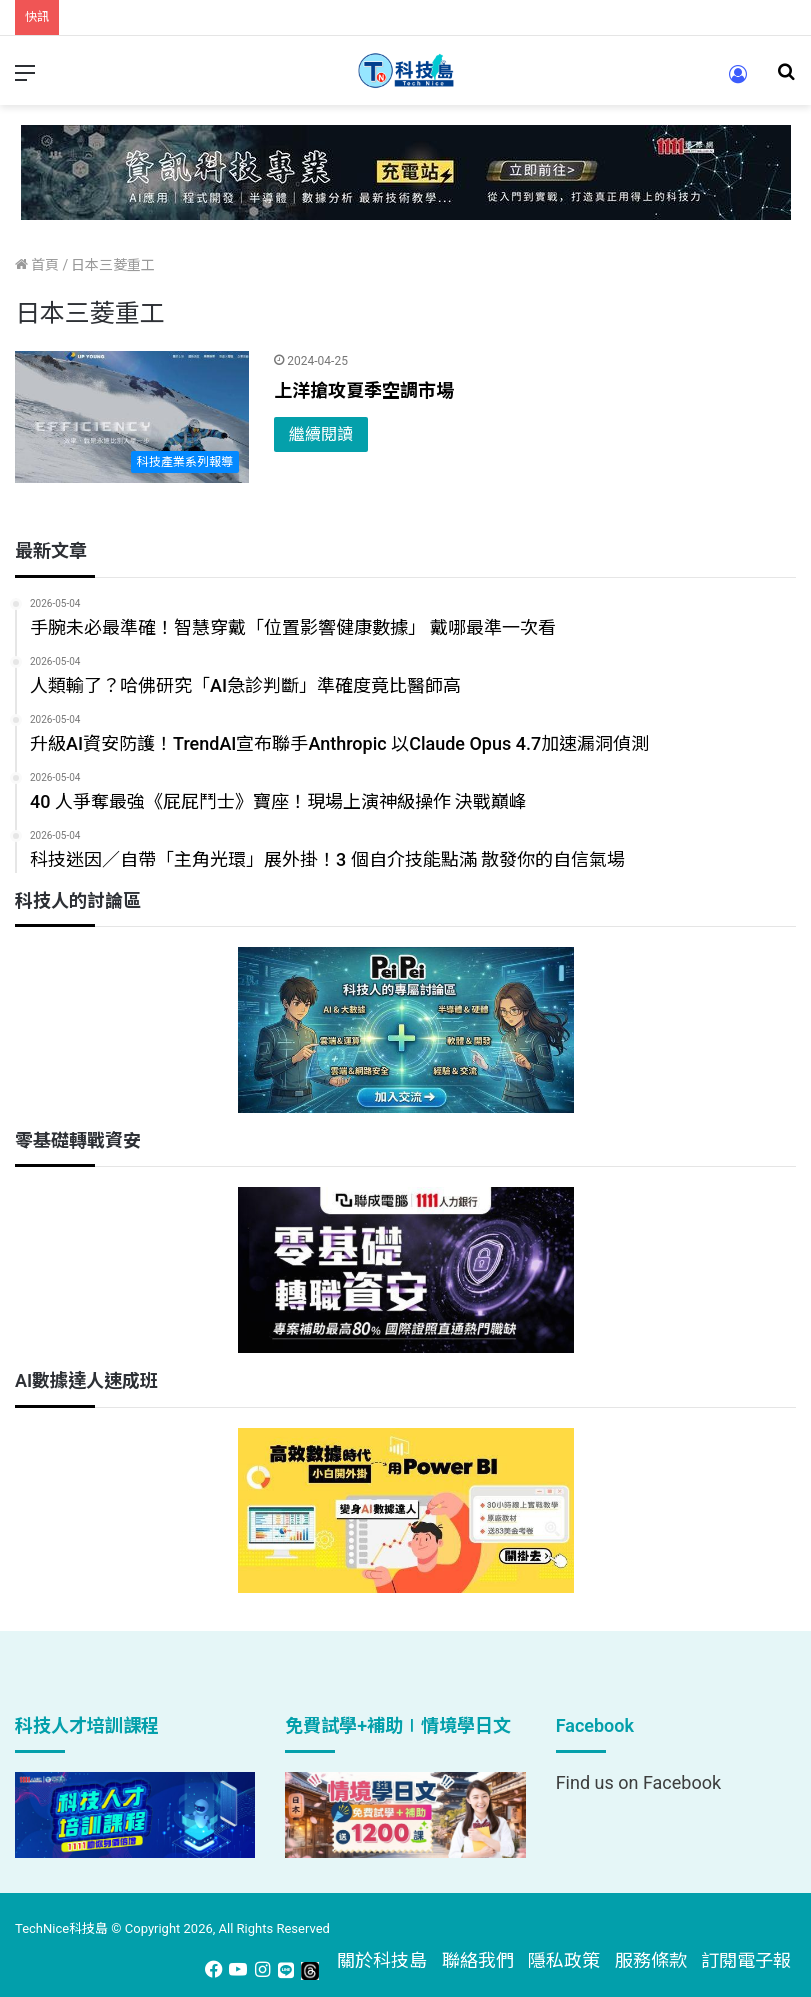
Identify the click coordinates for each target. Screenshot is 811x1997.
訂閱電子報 (746, 1960)
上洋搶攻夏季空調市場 (364, 390)
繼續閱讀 (321, 434)
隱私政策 (564, 1960)
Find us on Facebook (638, 1782)
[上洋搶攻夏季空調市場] (132, 417)
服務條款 (651, 1960)
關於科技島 (382, 1960)
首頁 (37, 265)
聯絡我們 (478, 1960)
